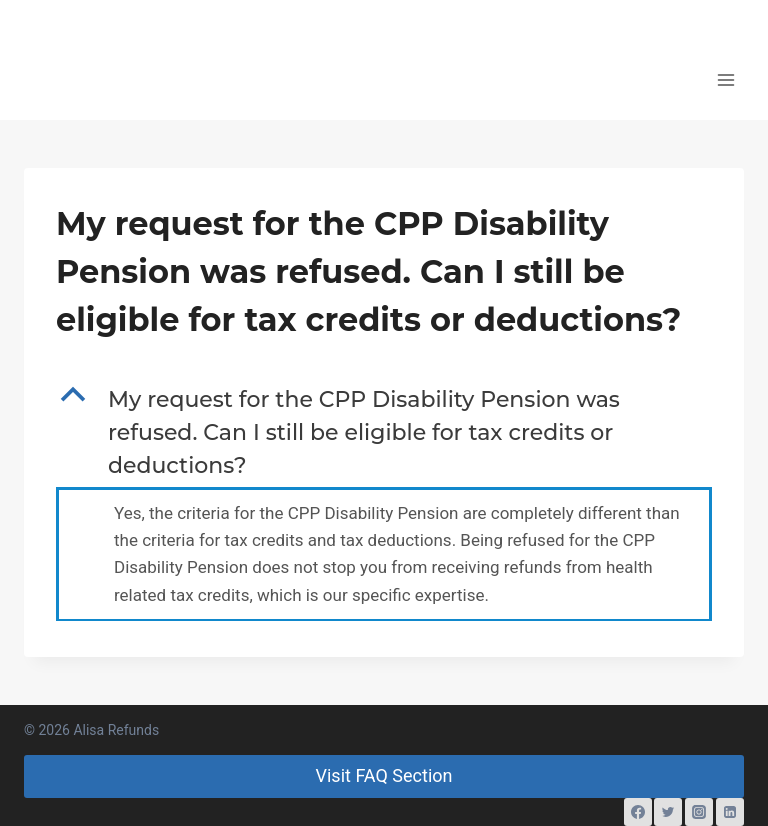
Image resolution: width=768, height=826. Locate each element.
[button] (384, 432)
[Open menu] (725, 79)
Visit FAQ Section (384, 775)
